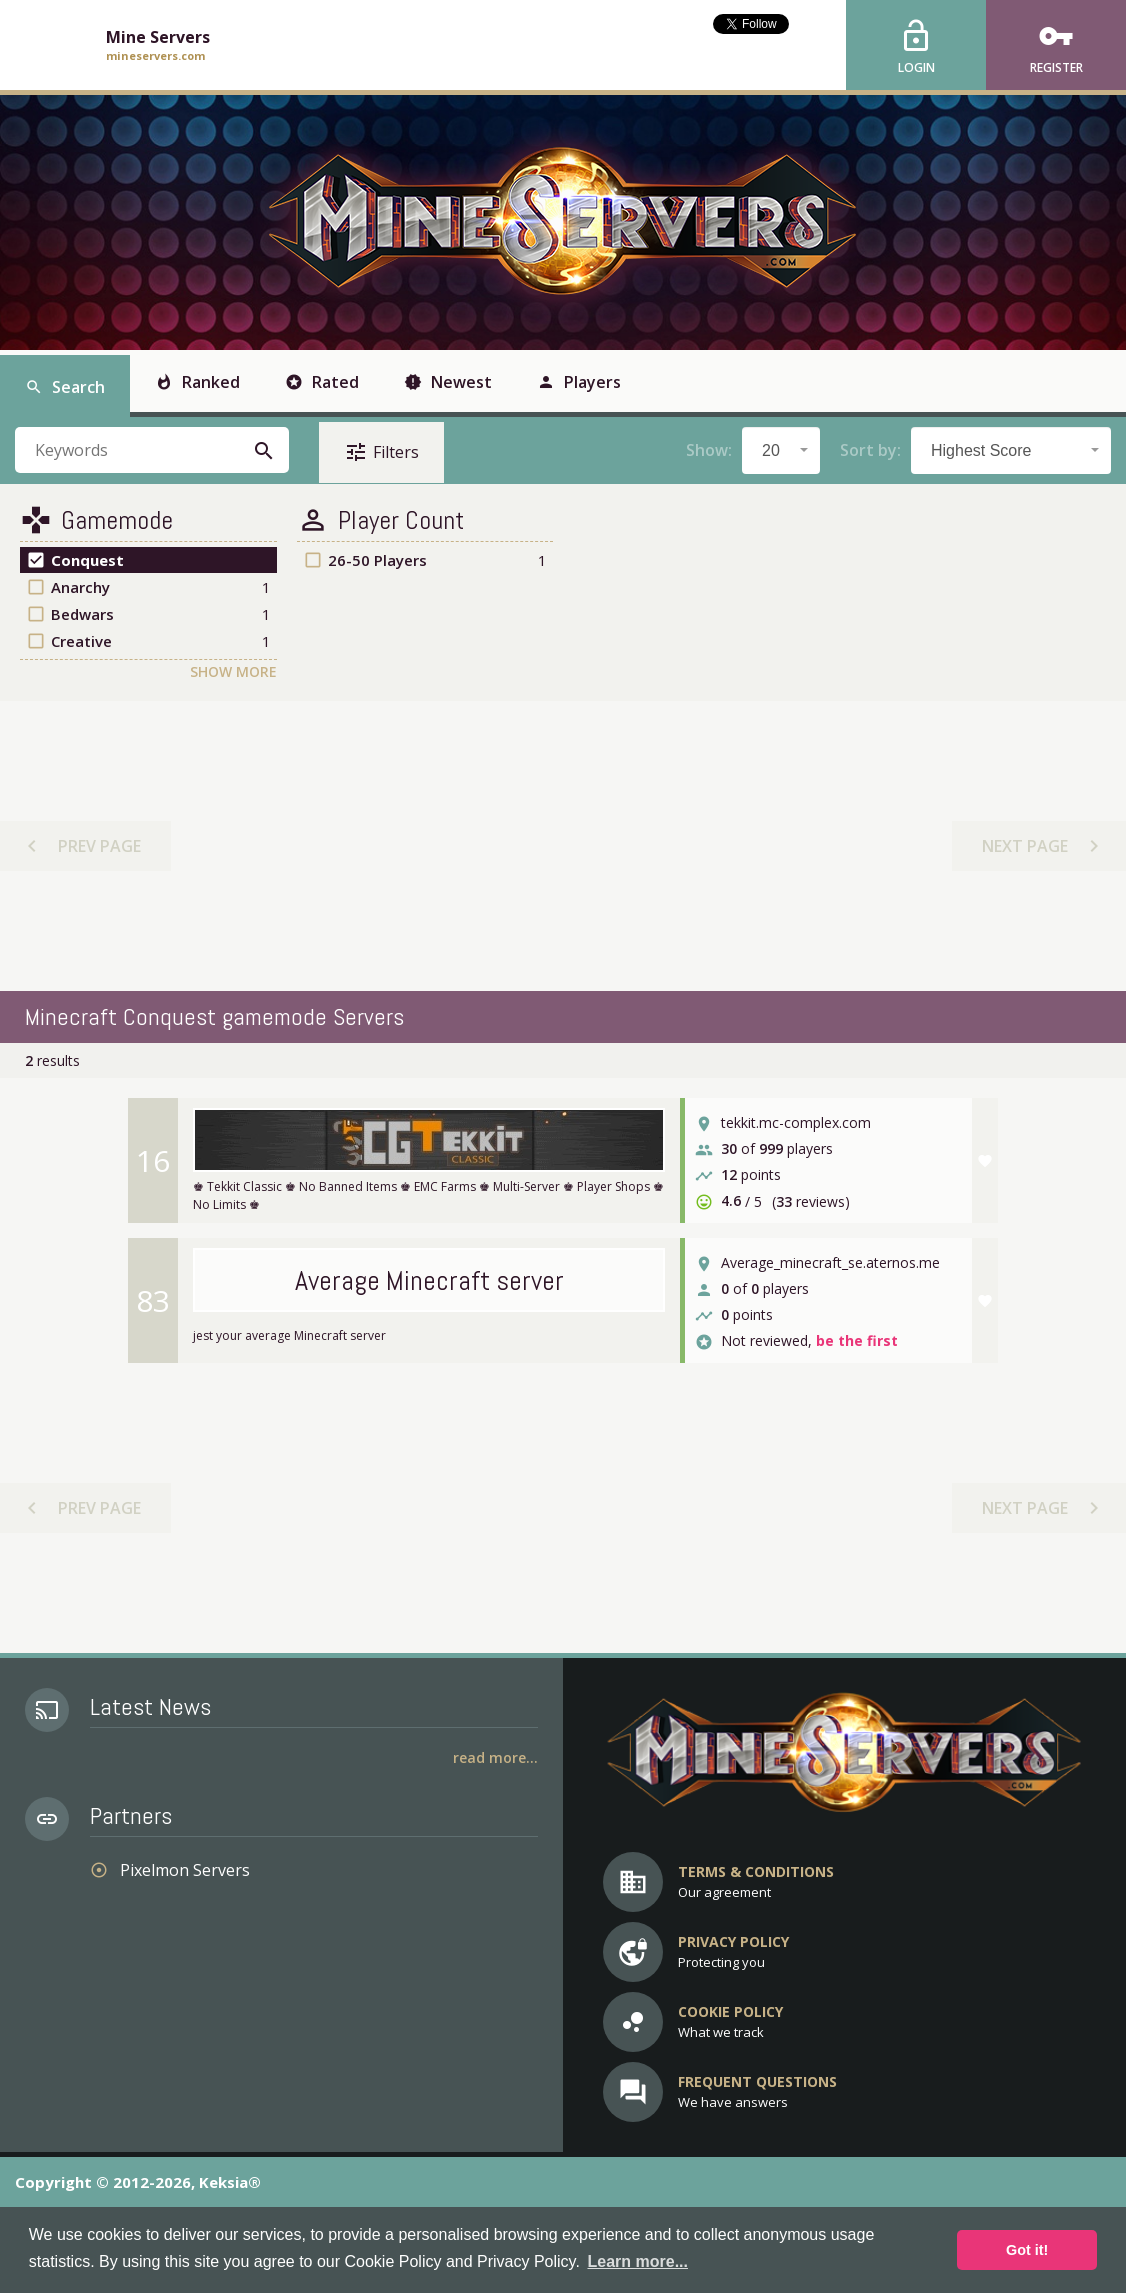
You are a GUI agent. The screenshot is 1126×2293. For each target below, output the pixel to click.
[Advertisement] (562, 846)
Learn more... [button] (637, 2261)
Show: (709, 450)
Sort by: (870, 450)
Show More (233, 671)
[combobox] (781, 450)
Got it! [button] (1027, 2250)
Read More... (495, 1757)
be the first (857, 1341)
